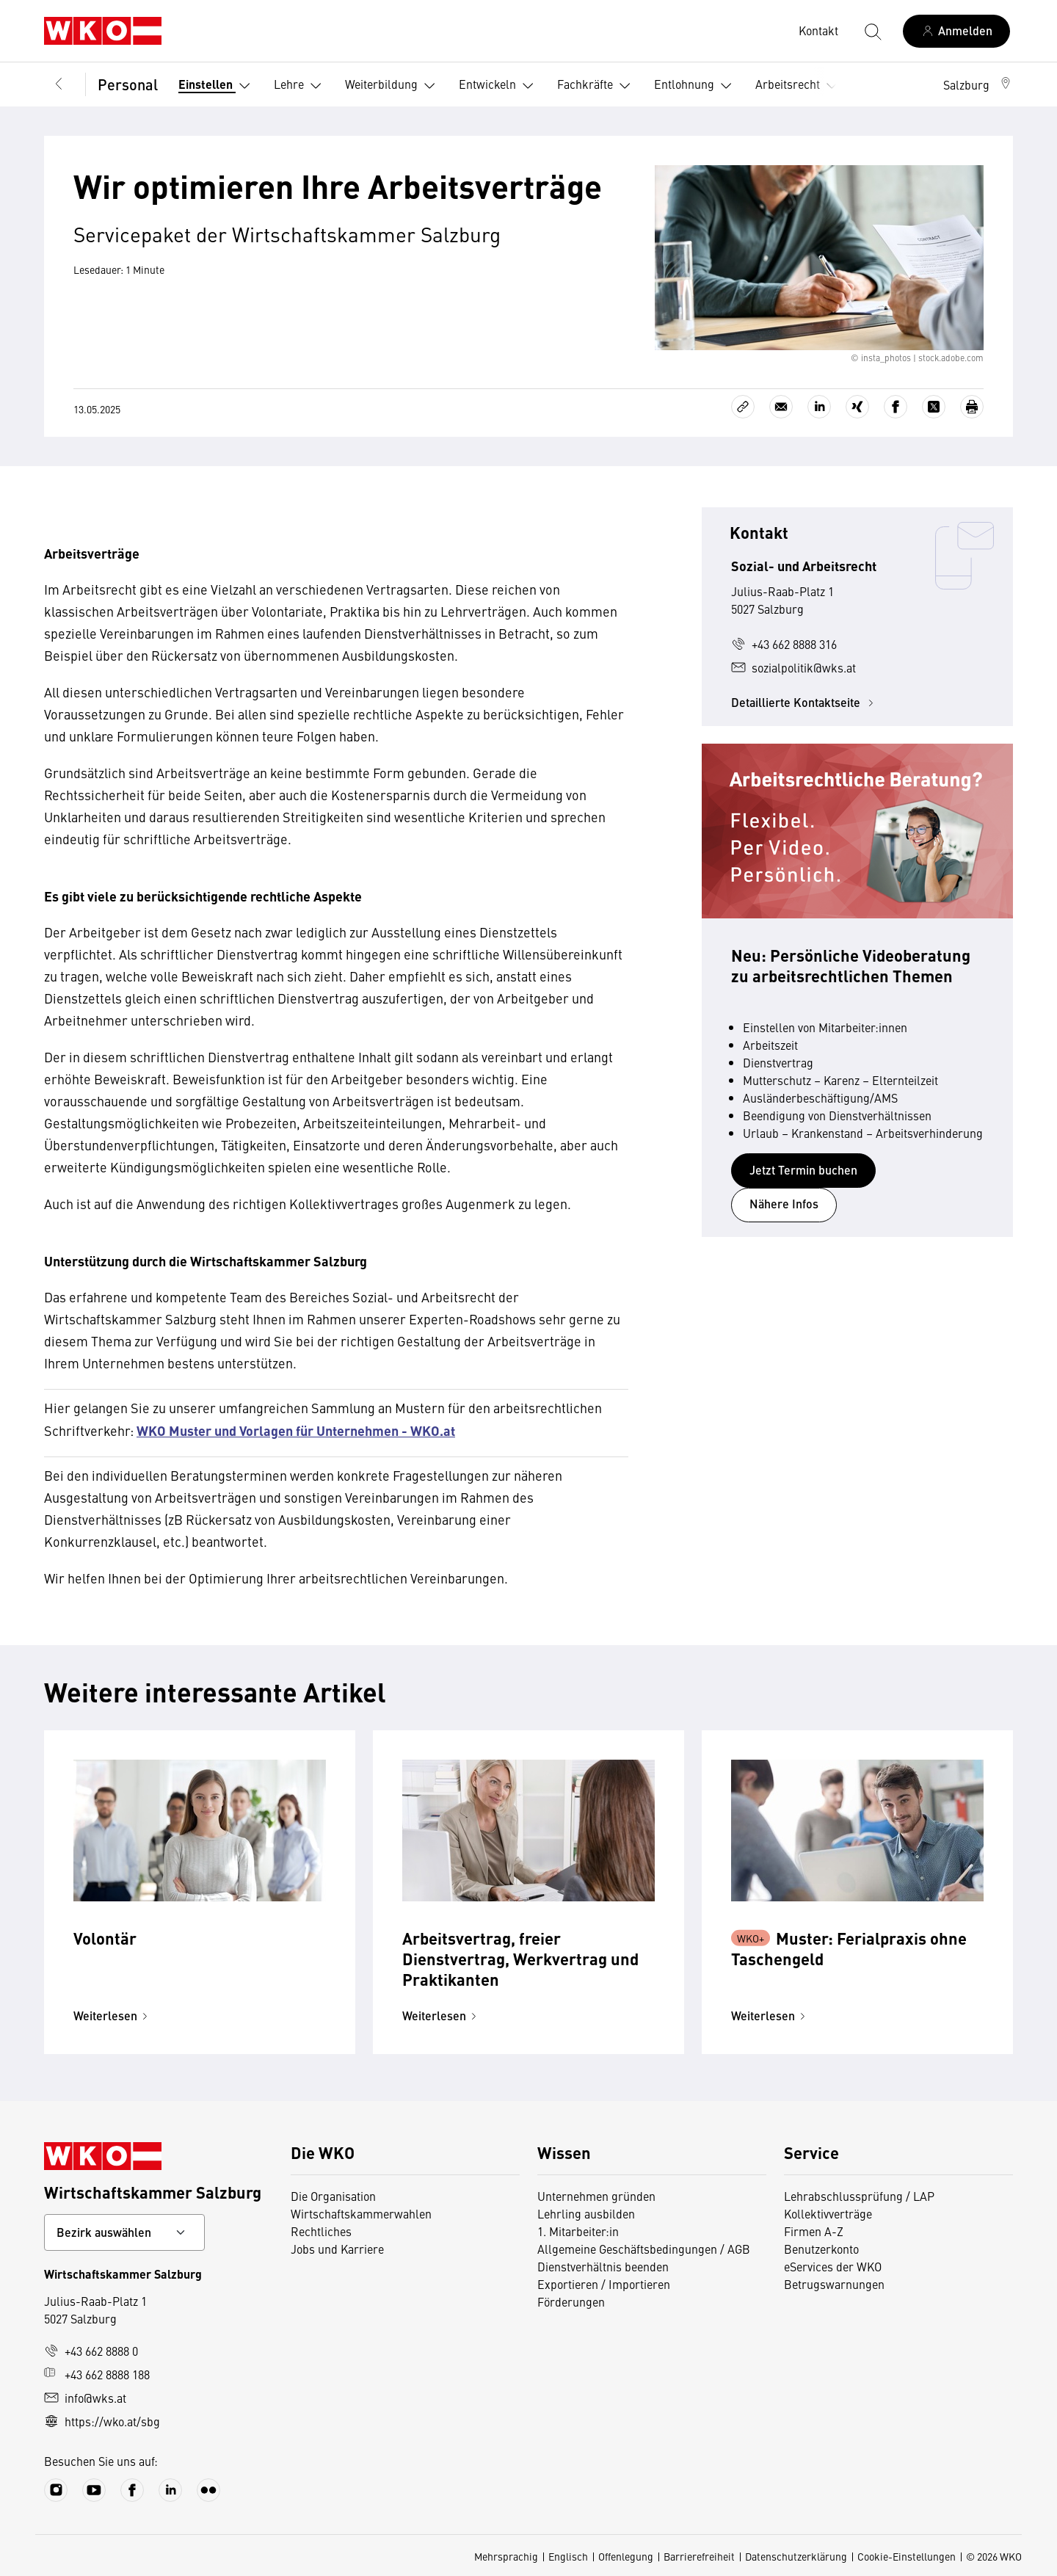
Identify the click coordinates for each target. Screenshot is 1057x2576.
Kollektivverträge (828, 2213)
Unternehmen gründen (596, 2196)
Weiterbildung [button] (393, 86)
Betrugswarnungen (834, 2284)
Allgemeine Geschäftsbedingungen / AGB (643, 2249)
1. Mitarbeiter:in (578, 2231)
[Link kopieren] (743, 406)
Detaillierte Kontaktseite (804, 702)
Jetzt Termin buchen (803, 1169)
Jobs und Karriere (337, 2249)
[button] (978, 84)
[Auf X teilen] (933, 406)
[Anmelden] (956, 31)
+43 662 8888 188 (97, 2374)
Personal (128, 84)
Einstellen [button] (217, 86)
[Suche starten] (872, 31)
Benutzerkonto (821, 2249)
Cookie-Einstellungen (906, 2556)
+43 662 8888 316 (784, 644)
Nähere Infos (783, 1203)
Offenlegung (625, 2556)
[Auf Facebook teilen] (895, 406)
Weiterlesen (112, 2015)
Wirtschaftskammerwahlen (361, 2213)
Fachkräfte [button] (596, 86)
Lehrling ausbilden (586, 2213)
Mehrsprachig (506, 2556)
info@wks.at (85, 2398)
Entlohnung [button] (696, 86)
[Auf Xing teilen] (857, 406)
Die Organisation (333, 2196)
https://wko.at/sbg (102, 2421)
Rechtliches (321, 2231)
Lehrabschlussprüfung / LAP (859, 2196)
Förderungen (571, 2301)
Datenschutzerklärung (796, 2556)
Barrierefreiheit (699, 2556)
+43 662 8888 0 (91, 2351)
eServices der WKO (833, 2266)
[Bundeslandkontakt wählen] (124, 2232)
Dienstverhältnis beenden (603, 2266)
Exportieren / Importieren (603, 2284)
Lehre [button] (300, 86)
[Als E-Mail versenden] (781, 406)
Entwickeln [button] (499, 86)
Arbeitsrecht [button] (799, 86)
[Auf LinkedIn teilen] (819, 406)
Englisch (568, 2556)
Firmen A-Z (813, 2231)
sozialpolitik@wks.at (793, 667)
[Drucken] (972, 406)
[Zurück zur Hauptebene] (58, 84)
